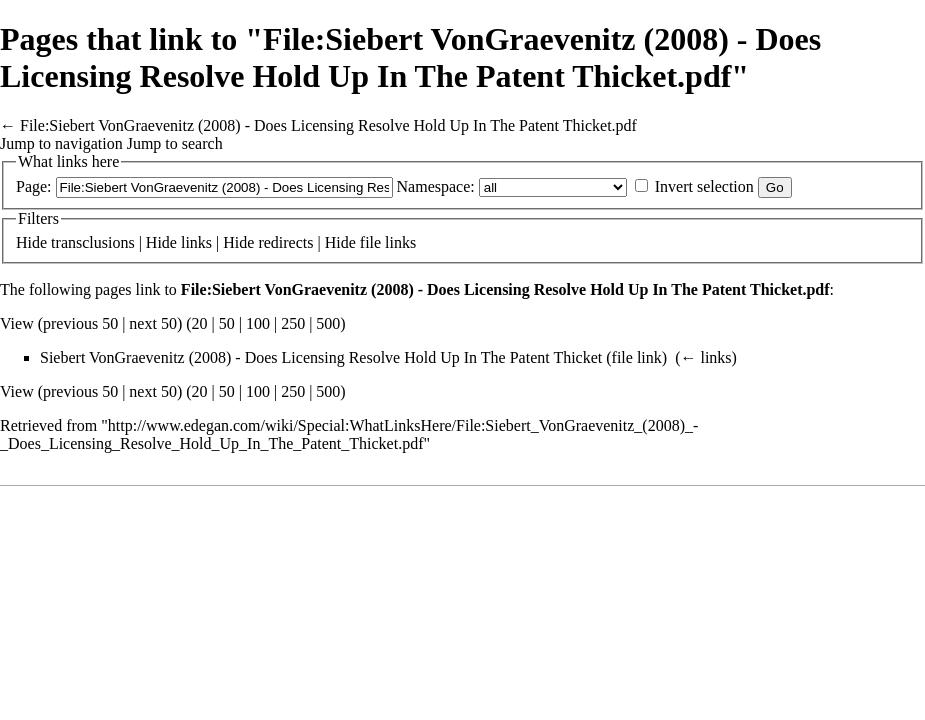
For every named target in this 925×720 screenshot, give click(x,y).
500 (328, 323)
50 (227, 323)
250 (293, 323)
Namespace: (436, 186)
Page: (34, 186)
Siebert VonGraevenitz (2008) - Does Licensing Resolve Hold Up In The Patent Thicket (321, 357)
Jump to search (175, 143)
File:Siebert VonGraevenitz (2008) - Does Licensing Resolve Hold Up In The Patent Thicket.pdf (328, 125)
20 (200, 323)
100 (258, 323)
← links (705, 357)
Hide (31, 242)
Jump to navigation (61, 143)
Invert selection (704, 186)
